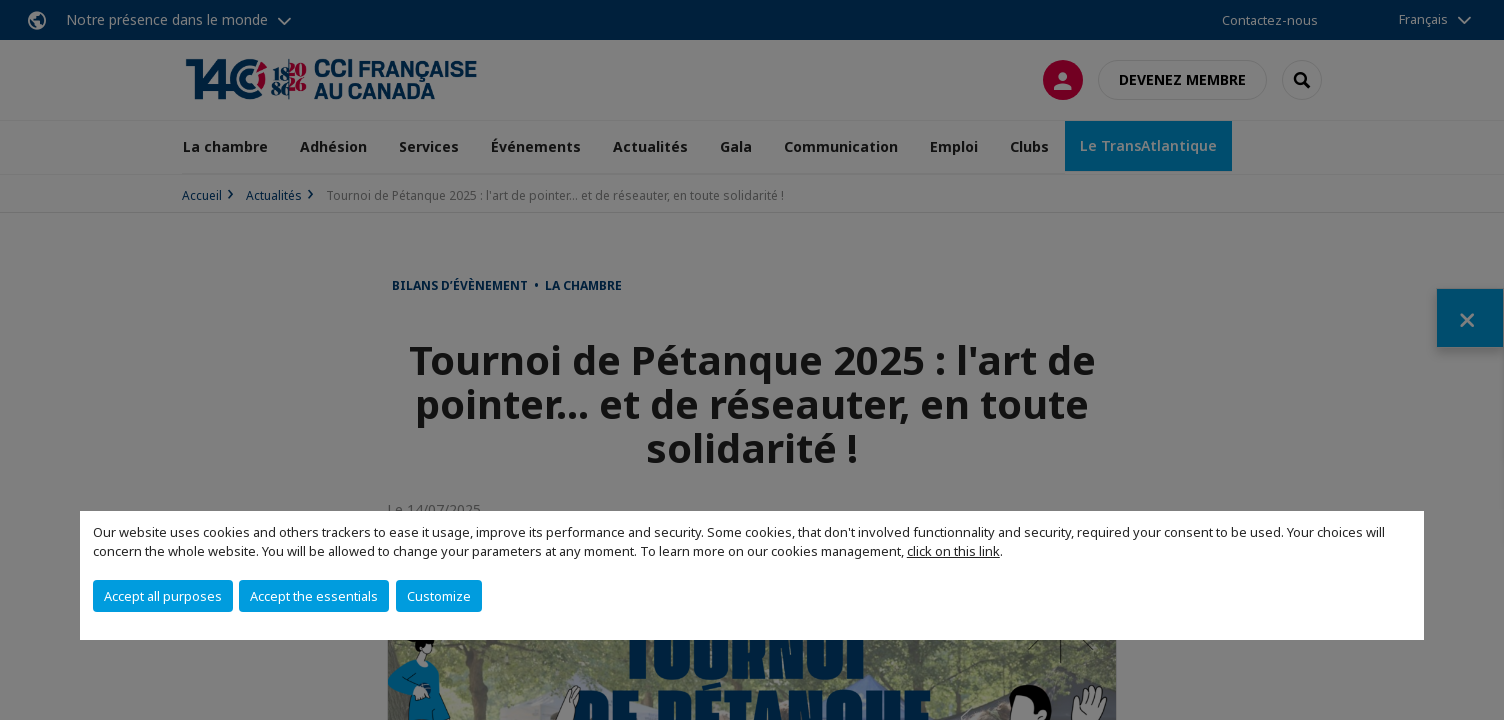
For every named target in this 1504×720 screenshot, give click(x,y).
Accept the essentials (314, 596)
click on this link (953, 551)
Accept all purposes (163, 596)
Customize (439, 596)
